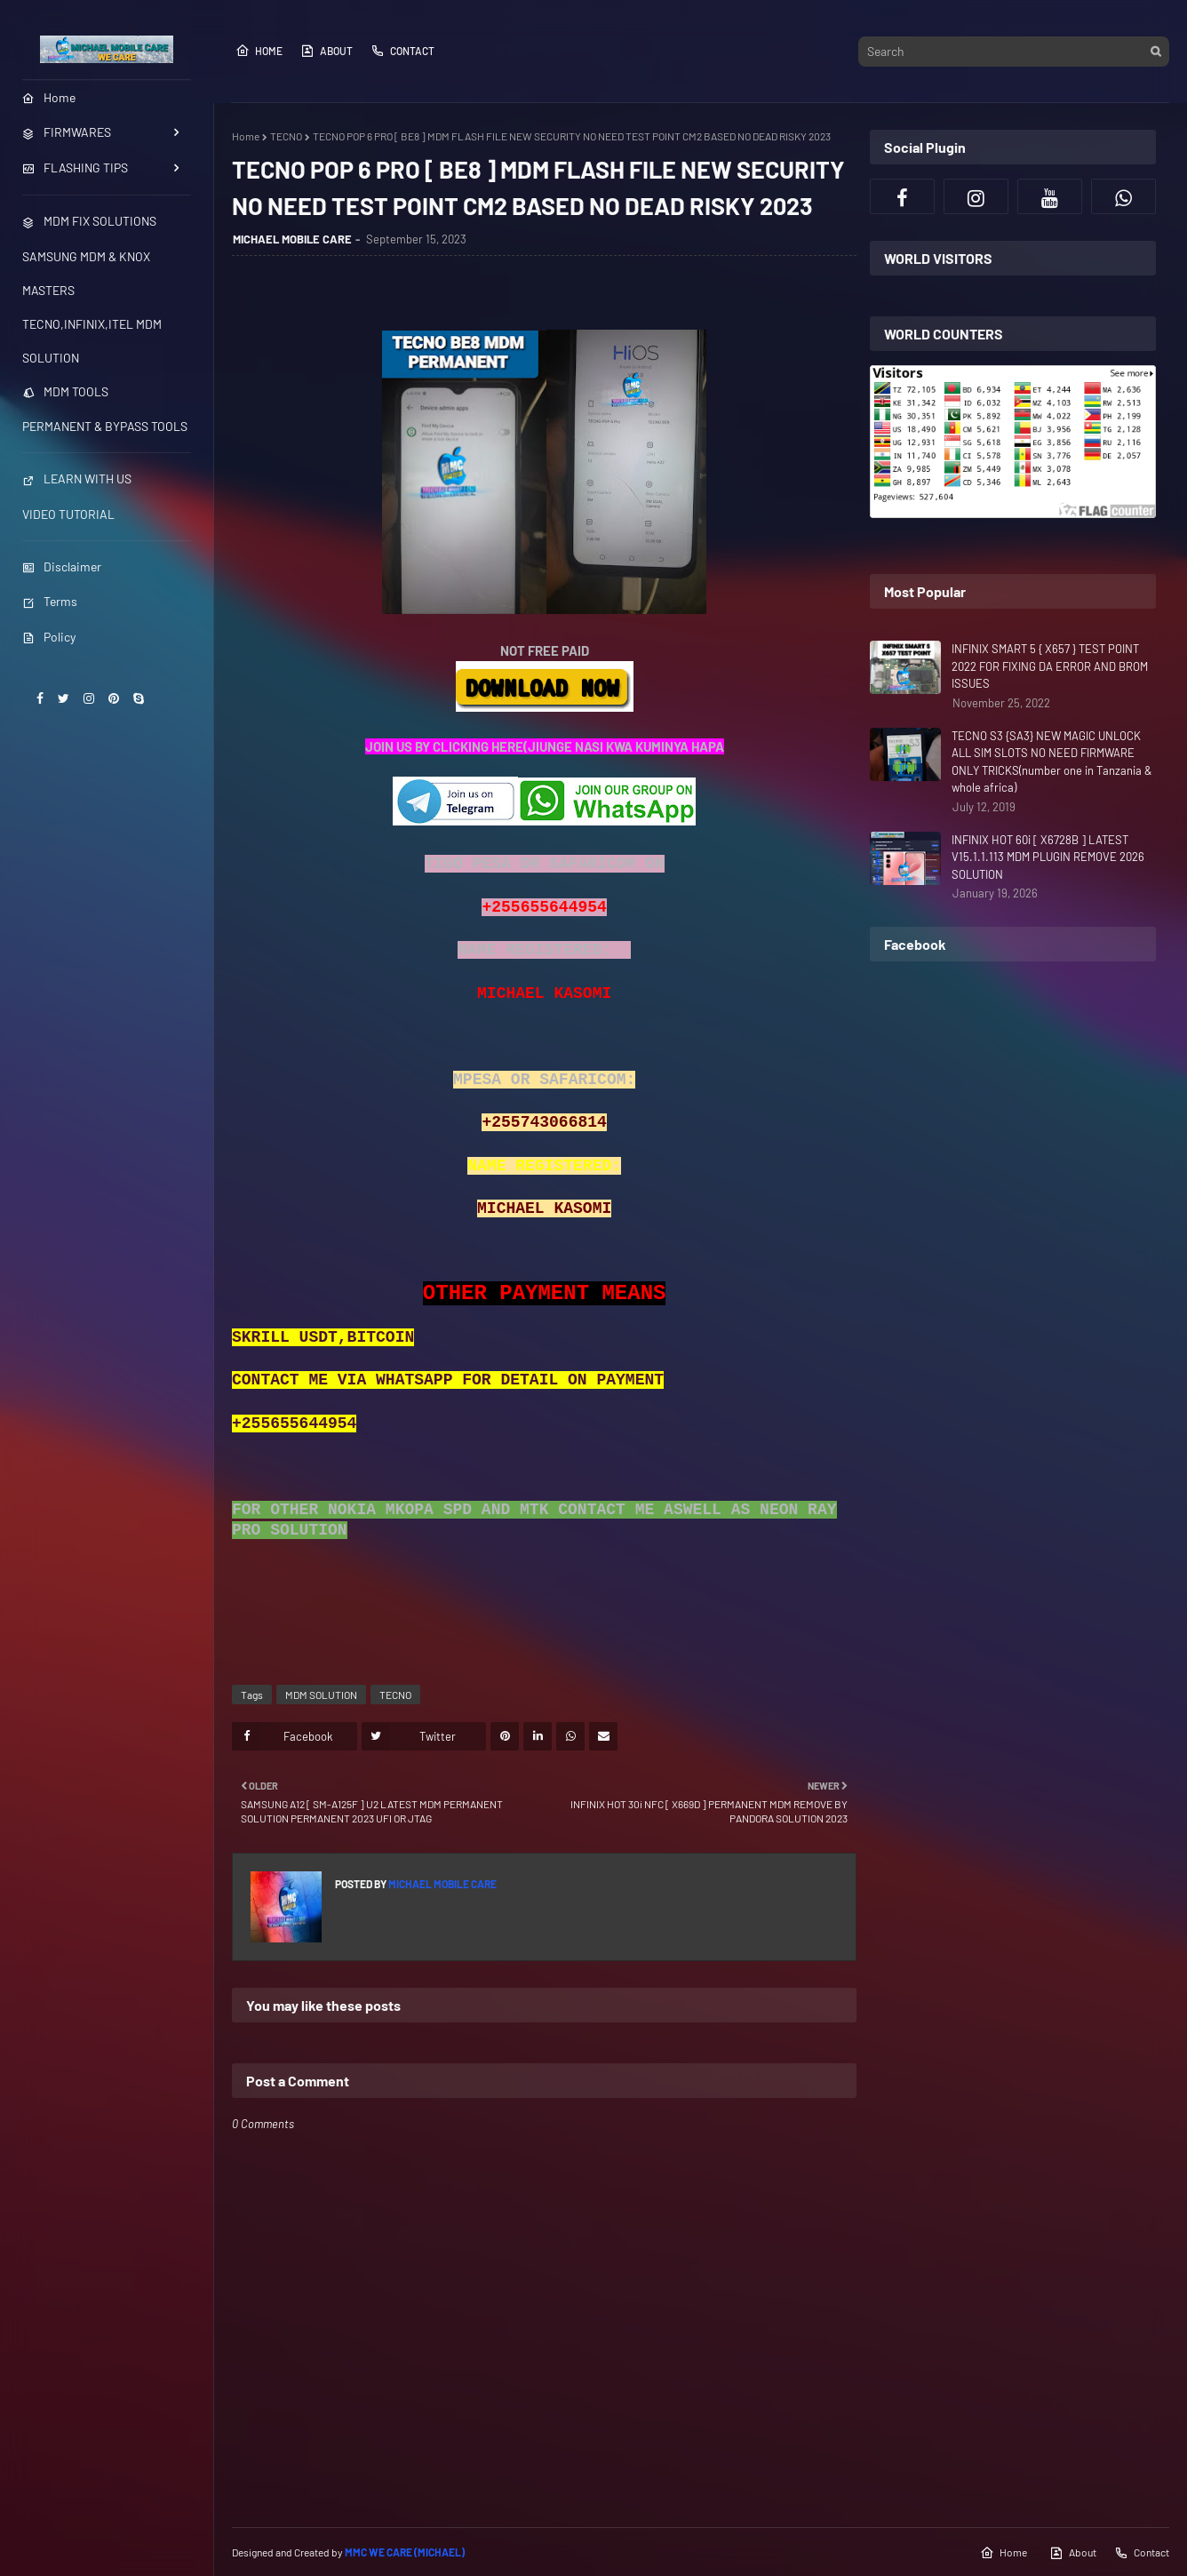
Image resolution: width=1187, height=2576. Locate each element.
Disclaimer (61, 566)
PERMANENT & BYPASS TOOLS (104, 426)
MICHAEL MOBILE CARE (292, 239)
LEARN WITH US (76, 478)
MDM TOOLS (65, 391)
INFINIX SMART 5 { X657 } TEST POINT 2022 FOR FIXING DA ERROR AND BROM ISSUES (1050, 666)
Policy (49, 636)
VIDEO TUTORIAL (68, 514)
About (326, 51)
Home (259, 51)
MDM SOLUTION (321, 1694)
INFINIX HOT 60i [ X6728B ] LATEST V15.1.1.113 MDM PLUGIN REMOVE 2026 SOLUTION (1048, 857)
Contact (402, 51)
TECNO (286, 136)
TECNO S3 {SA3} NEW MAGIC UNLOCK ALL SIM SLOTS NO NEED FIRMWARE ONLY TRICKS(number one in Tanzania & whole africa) (1052, 762)
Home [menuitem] (49, 97)
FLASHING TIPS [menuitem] (75, 167)
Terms (49, 601)
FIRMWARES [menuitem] (66, 132)
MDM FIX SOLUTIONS (89, 220)
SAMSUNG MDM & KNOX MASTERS (86, 273)
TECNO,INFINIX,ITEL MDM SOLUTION (92, 340)
